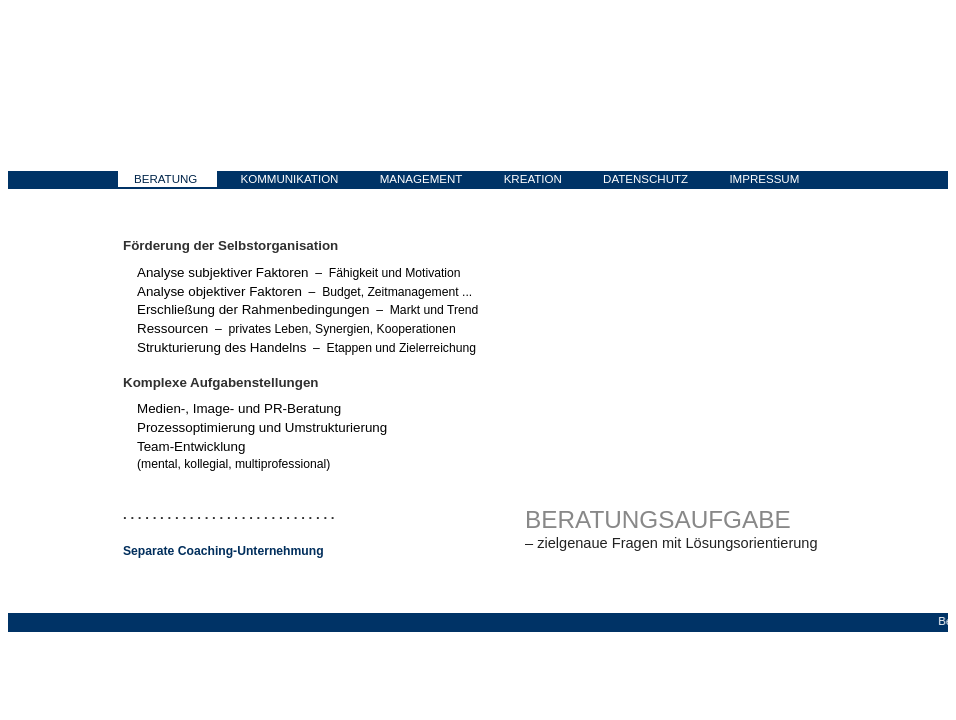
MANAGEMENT (421, 179)
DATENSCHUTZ (645, 179)
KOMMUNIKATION (290, 179)
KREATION (533, 179)
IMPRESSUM (764, 179)
